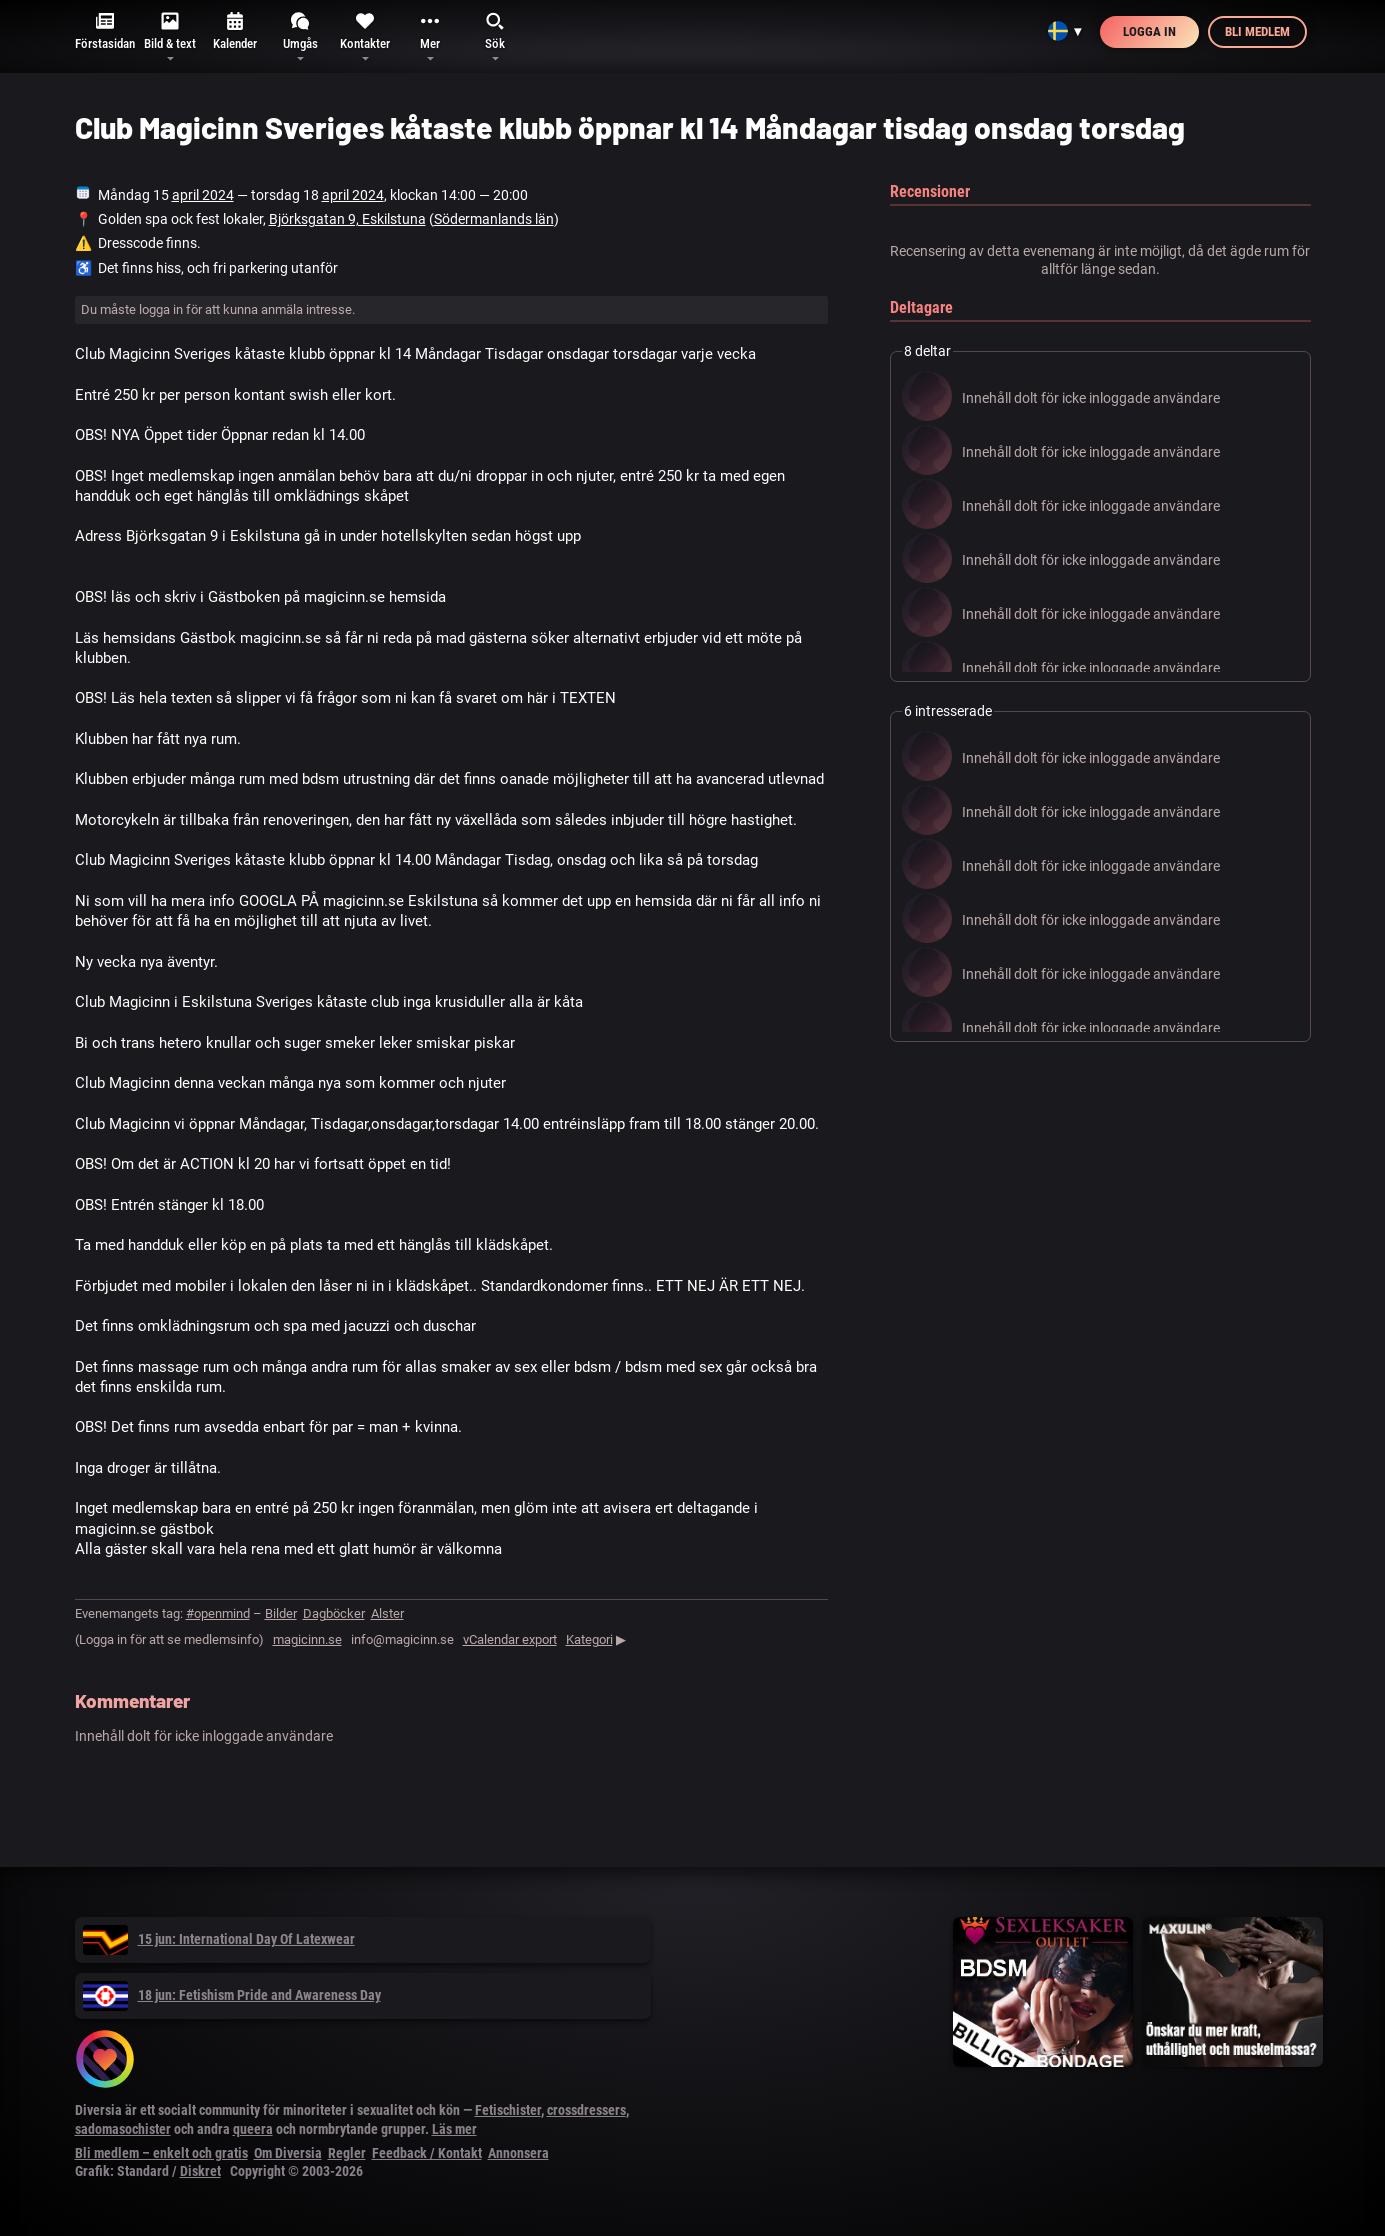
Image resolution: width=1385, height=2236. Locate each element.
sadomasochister (123, 2129)
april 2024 (203, 195)
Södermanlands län (494, 219)
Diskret (200, 2171)
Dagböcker (334, 1613)
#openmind (218, 1613)
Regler (347, 2153)
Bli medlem (1257, 31)
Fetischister (508, 2110)
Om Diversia (288, 2153)
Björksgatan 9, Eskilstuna (347, 219)
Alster (387, 1613)
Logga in (1149, 31)
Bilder (281, 1613)
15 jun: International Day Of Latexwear (219, 1939)
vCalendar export (510, 1639)
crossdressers (586, 2110)
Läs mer (454, 2129)
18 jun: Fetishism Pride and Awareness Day (232, 1995)
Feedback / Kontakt (427, 2153)
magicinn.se (307, 1639)
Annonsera (518, 2153)
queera (253, 2129)
